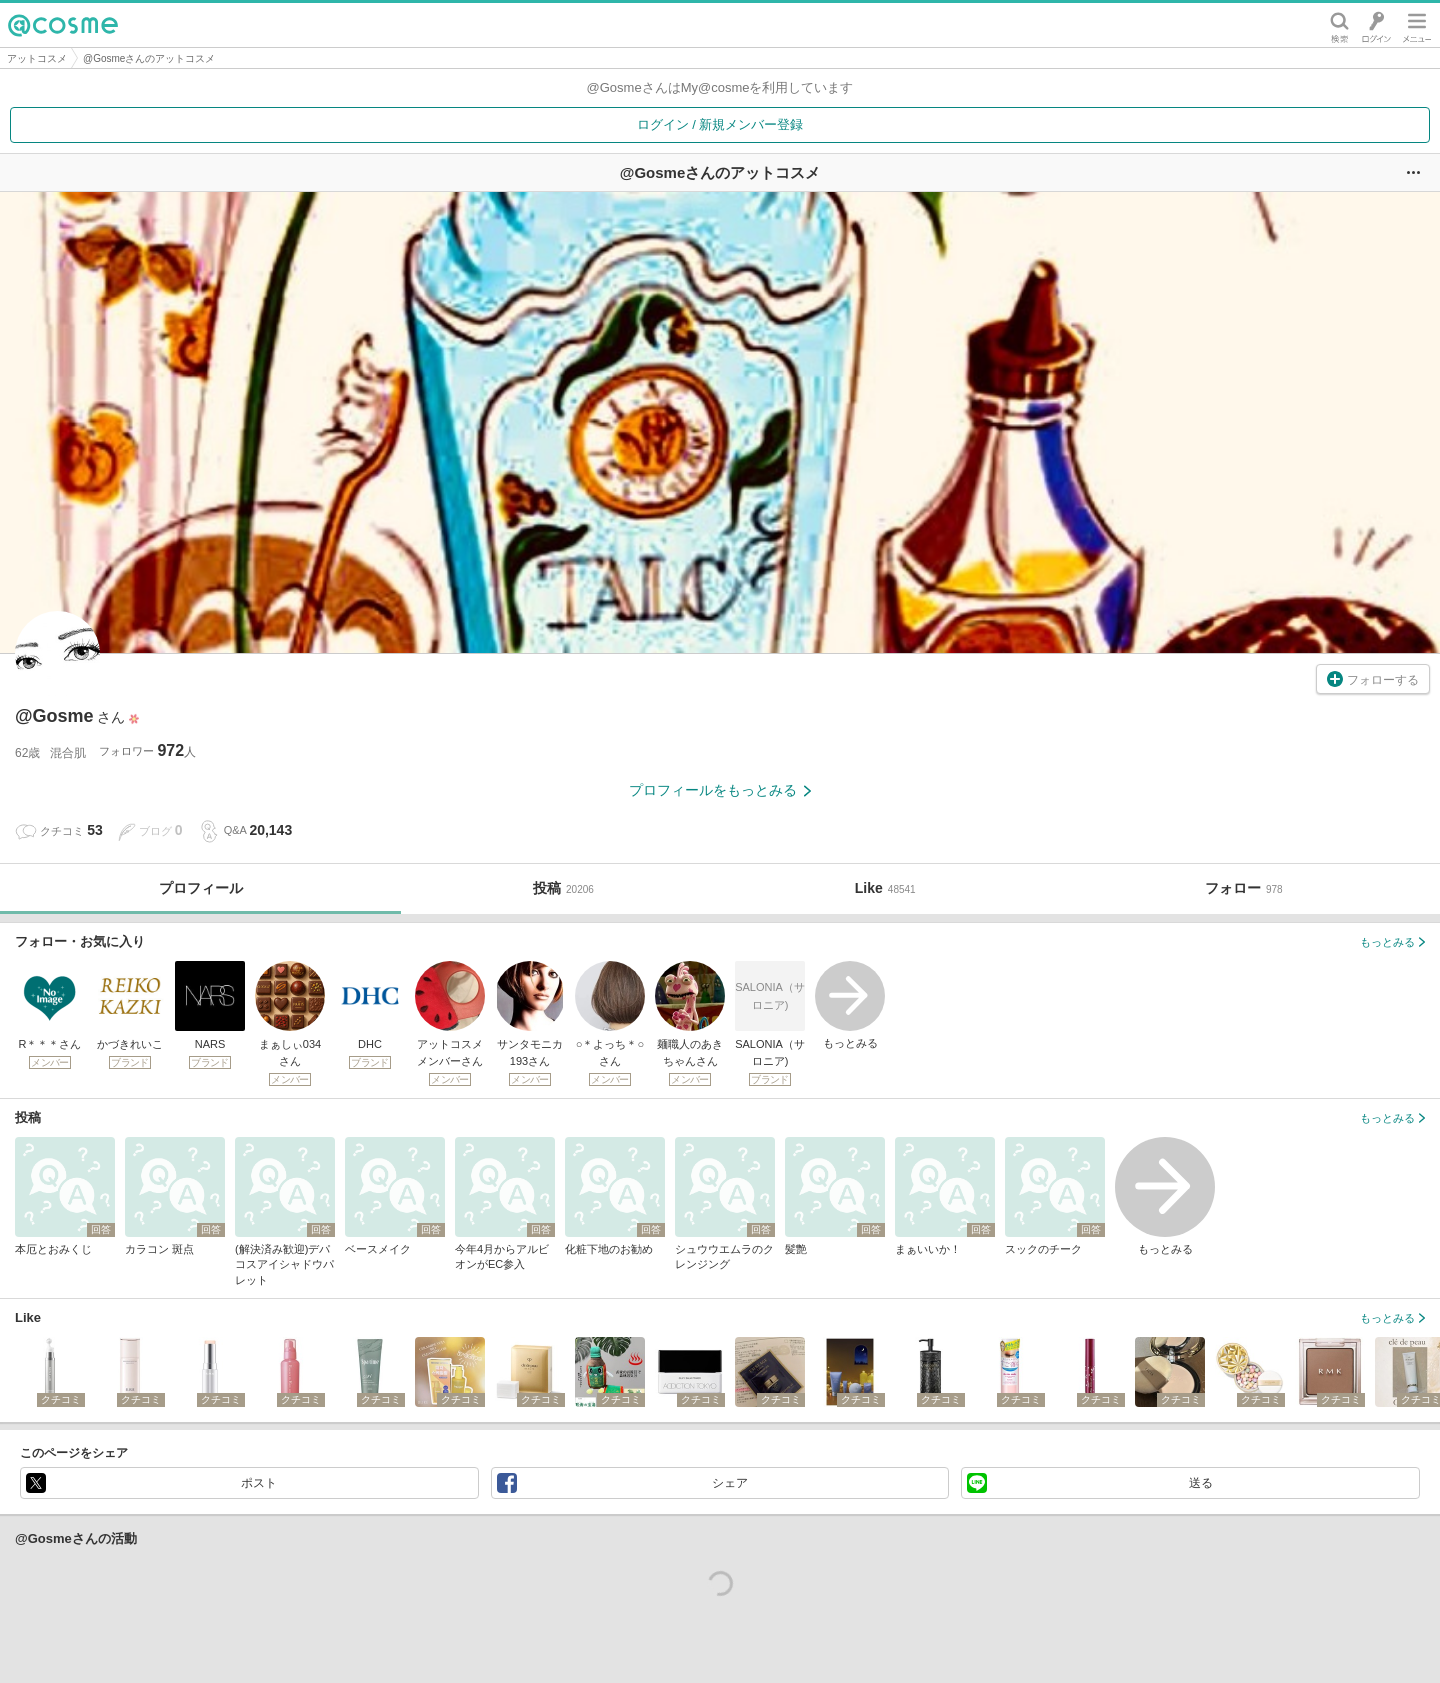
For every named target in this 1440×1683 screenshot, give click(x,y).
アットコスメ (37, 58)
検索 (1339, 25)
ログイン (1376, 25)
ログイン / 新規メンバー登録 (720, 124)
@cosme (63, 25)
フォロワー (147, 750)
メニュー (1417, 25)
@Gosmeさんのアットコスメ (149, 58)
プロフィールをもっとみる (720, 790)
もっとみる (850, 1005)
